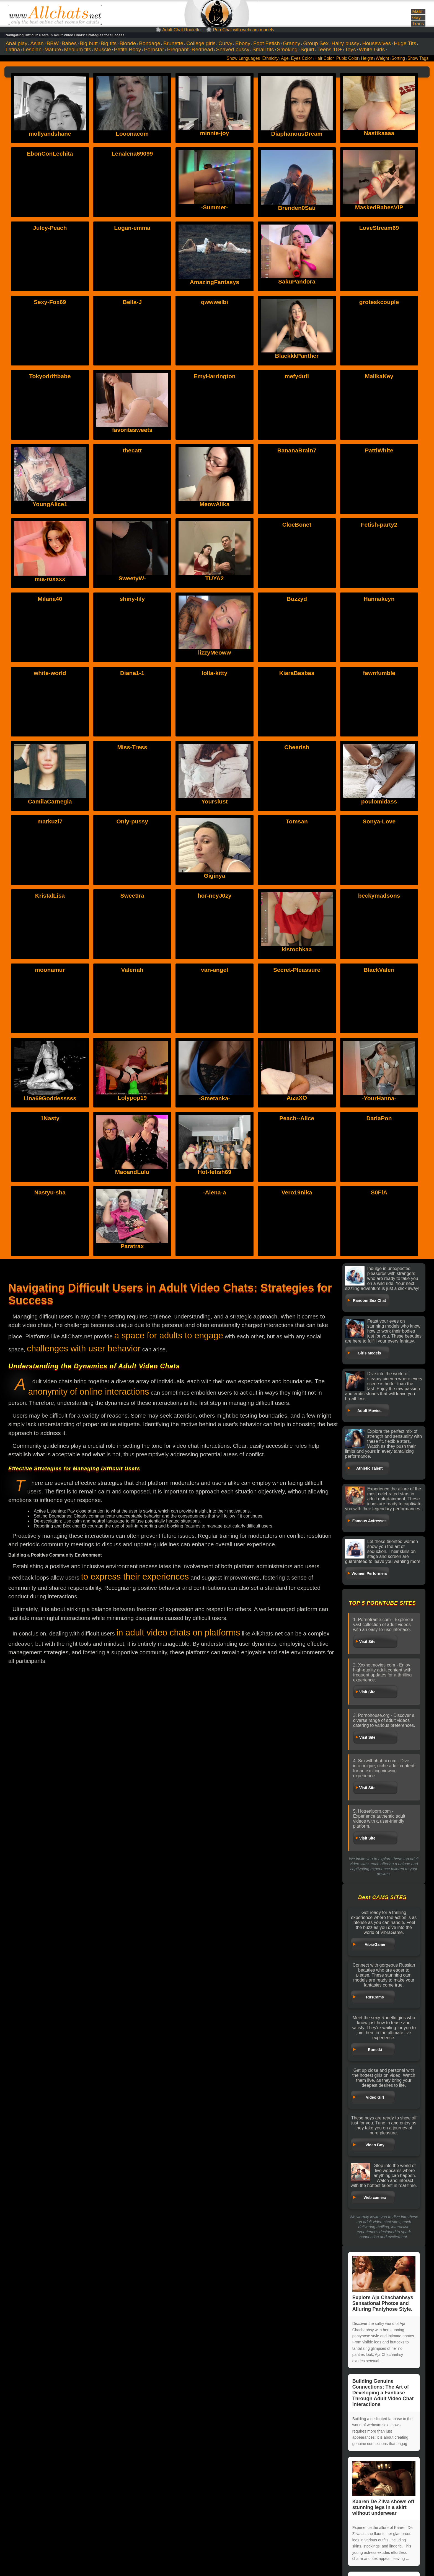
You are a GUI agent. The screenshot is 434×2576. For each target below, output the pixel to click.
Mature (53, 49)
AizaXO (297, 1097)
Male (417, 11)
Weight (382, 58)
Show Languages (243, 58)
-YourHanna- (379, 1098)
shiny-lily (132, 599)
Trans (418, 23)
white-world (50, 673)
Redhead (202, 49)
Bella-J (132, 302)
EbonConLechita (50, 153)
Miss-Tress (132, 747)
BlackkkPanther (297, 355)
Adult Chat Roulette (181, 29)
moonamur (50, 970)
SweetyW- (132, 578)
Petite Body (127, 49)
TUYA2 (214, 578)
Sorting (398, 58)
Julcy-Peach (50, 228)
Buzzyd (297, 599)
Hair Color (324, 58)
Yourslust (214, 801)
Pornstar (154, 49)
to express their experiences (135, 1576)
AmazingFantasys (214, 282)
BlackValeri (379, 970)
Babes (69, 43)
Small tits (263, 49)
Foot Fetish (266, 43)
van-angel (214, 970)
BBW (52, 43)
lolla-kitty (214, 673)
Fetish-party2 (379, 524)
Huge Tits (405, 43)
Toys (350, 49)
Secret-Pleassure (296, 970)
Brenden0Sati (297, 208)
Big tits (109, 43)
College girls (201, 43)
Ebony (242, 43)
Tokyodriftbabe (50, 376)
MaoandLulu (132, 1172)
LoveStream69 (379, 228)
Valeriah (132, 970)
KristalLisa (50, 895)
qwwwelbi (214, 302)
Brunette (173, 43)
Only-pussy (132, 821)
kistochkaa (297, 949)
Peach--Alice (296, 1118)
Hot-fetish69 (214, 1172)
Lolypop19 (132, 1097)
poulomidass (379, 801)
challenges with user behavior (84, 1348)
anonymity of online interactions (88, 1392)
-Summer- (214, 207)
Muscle (102, 49)
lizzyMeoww (214, 652)
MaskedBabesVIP (379, 207)
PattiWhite (379, 450)
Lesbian (32, 49)
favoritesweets (132, 430)
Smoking (287, 49)
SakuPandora (296, 281)
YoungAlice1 (50, 504)
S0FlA (379, 1192)
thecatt (132, 450)
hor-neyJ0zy (215, 895)
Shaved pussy (233, 49)
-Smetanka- (214, 1098)
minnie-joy (214, 133)
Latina (13, 49)
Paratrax (132, 1246)
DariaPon (379, 1118)
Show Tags (417, 58)
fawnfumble (379, 673)
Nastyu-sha (50, 1192)
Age (285, 58)
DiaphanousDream (297, 133)
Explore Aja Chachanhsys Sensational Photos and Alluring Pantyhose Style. (383, 2284)
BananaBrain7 (296, 450)
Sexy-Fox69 (50, 302)
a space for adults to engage (168, 1335)
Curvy (225, 43)
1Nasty (50, 1118)
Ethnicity (270, 58)
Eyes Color (301, 58)
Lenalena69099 (132, 153)
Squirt (307, 49)
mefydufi (297, 376)
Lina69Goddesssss (50, 1098)
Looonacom (132, 133)
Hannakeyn (379, 599)
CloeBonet (296, 524)
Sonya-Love (379, 821)
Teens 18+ (329, 49)
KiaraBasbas (296, 673)
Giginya (214, 875)
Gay (416, 17)
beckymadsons (379, 895)
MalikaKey (379, 376)
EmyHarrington (214, 376)
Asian (37, 43)
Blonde (128, 43)
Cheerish (296, 747)
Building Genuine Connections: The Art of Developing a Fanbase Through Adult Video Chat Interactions (383, 2392)
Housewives (376, 43)
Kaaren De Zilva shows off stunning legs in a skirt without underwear (383, 2488)
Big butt (89, 43)
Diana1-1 (132, 673)
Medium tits (77, 49)
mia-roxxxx (50, 579)
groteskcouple (379, 302)
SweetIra (132, 895)
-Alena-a (214, 1192)
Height (367, 58)
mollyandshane (50, 133)
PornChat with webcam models (243, 29)
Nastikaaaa (379, 133)
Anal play (16, 43)
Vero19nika (296, 1192)
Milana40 (50, 599)
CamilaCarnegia (50, 801)
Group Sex (316, 43)
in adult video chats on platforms (178, 1632)
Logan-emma (132, 228)
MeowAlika (215, 504)
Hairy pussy (345, 43)
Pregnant (177, 49)
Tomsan (297, 821)
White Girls (372, 49)
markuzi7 (50, 821)
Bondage (149, 43)
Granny (291, 43)
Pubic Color (347, 58)
